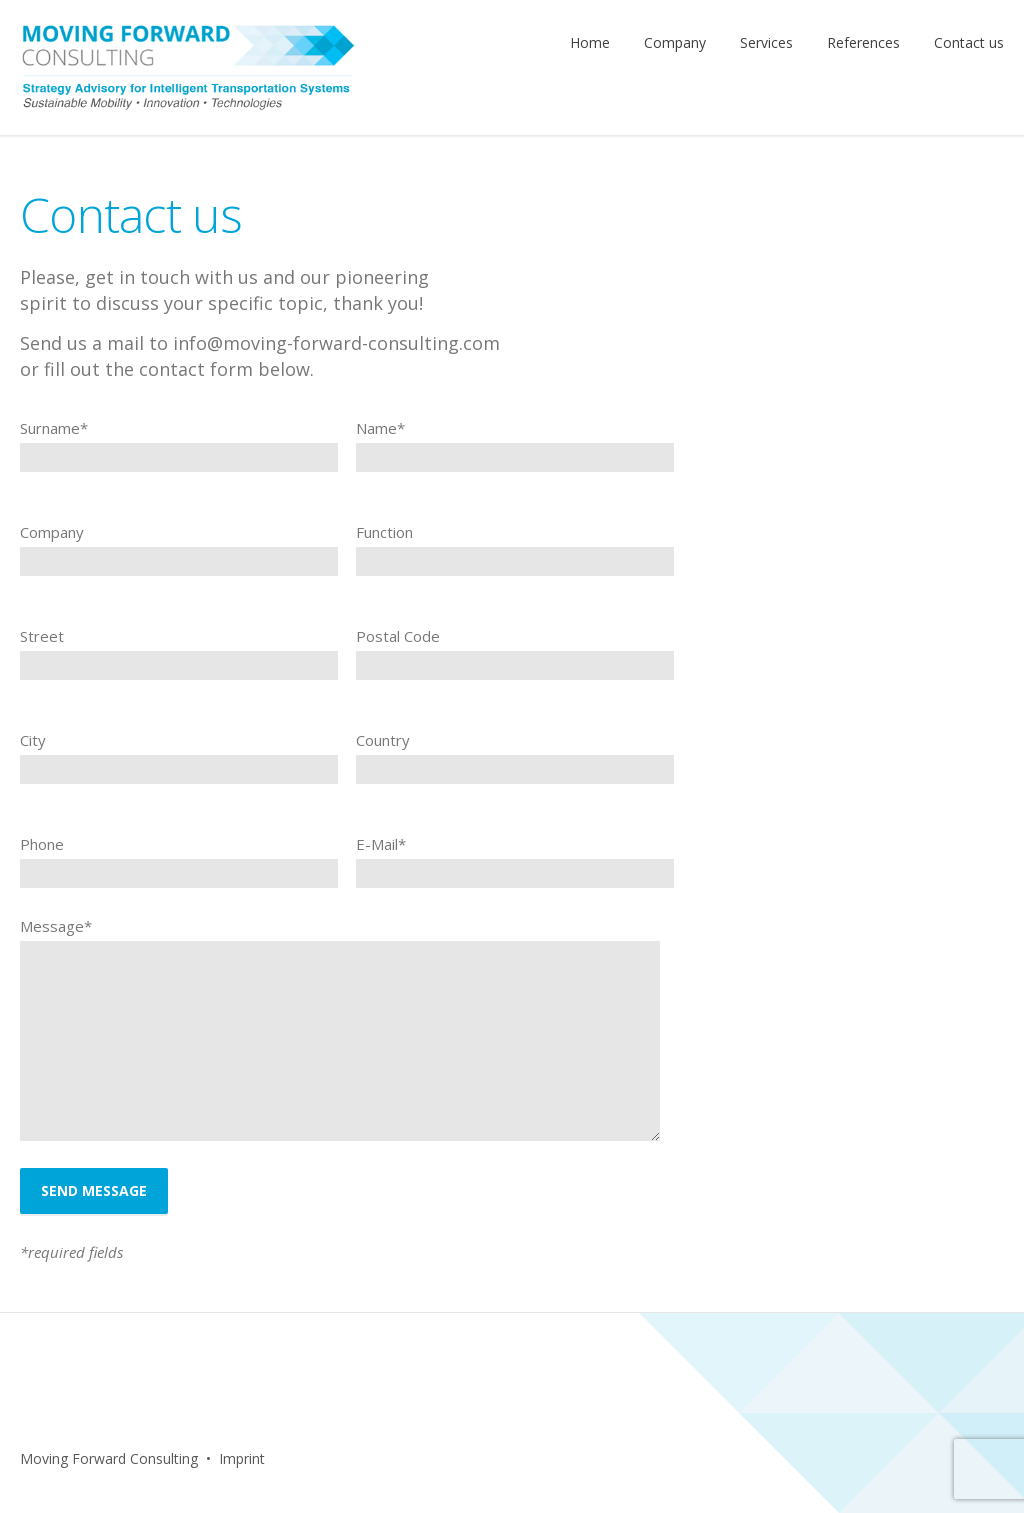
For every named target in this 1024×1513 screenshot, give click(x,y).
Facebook (338, 1459)
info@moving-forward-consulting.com (336, 343)
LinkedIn (381, 1459)
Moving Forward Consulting (109, 1458)
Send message (94, 1190)
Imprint (242, 1458)
